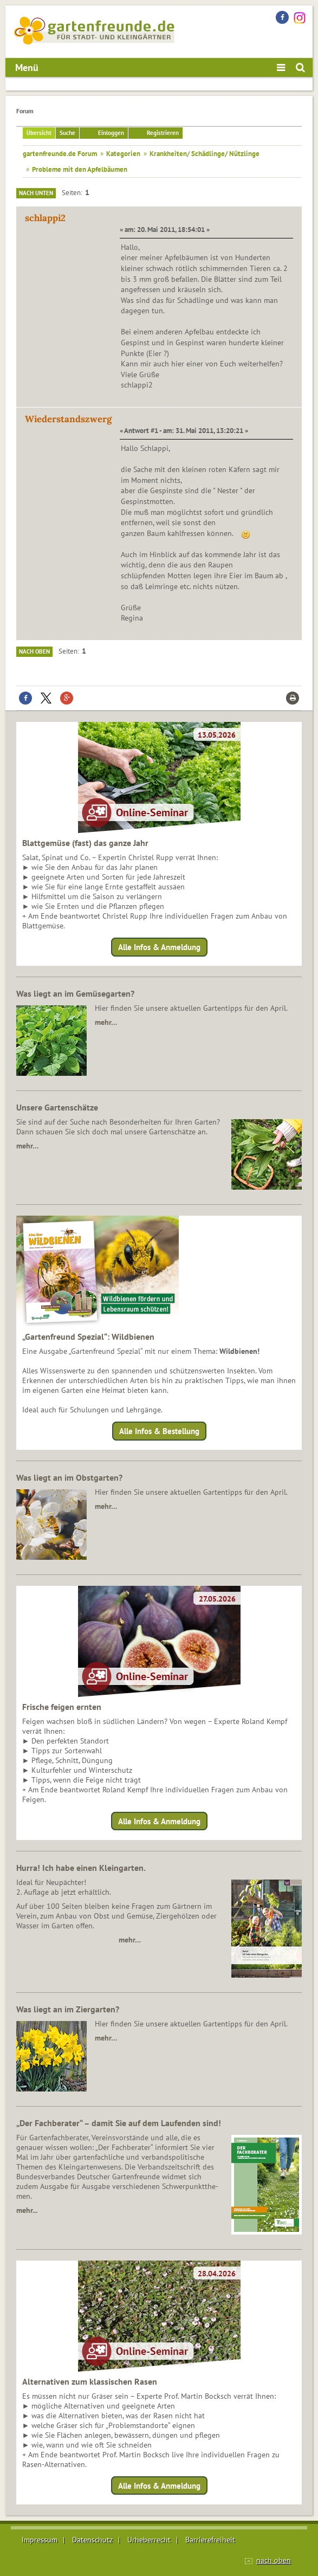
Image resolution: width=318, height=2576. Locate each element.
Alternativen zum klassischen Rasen (89, 2381)
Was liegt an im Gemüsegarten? (75, 993)
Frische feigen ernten (61, 1706)
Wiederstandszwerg (68, 419)
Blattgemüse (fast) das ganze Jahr (85, 842)
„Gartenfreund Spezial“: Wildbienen (88, 1336)
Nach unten (36, 193)
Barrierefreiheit (210, 2540)
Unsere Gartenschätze (57, 1107)
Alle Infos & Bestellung (159, 1431)
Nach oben (34, 651)
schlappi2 (45, 218)
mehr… (106, 1022)
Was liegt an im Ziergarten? (67, 2009)
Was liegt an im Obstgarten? (69, 1477)
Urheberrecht (149, 2540)
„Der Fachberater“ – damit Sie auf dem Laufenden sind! (118, 2122)
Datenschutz (92, 2540)
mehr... (26, 2210)
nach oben (273, 2560)
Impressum (39, 2540)
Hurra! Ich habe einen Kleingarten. (81, 1867)
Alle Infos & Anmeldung (159, 947)
